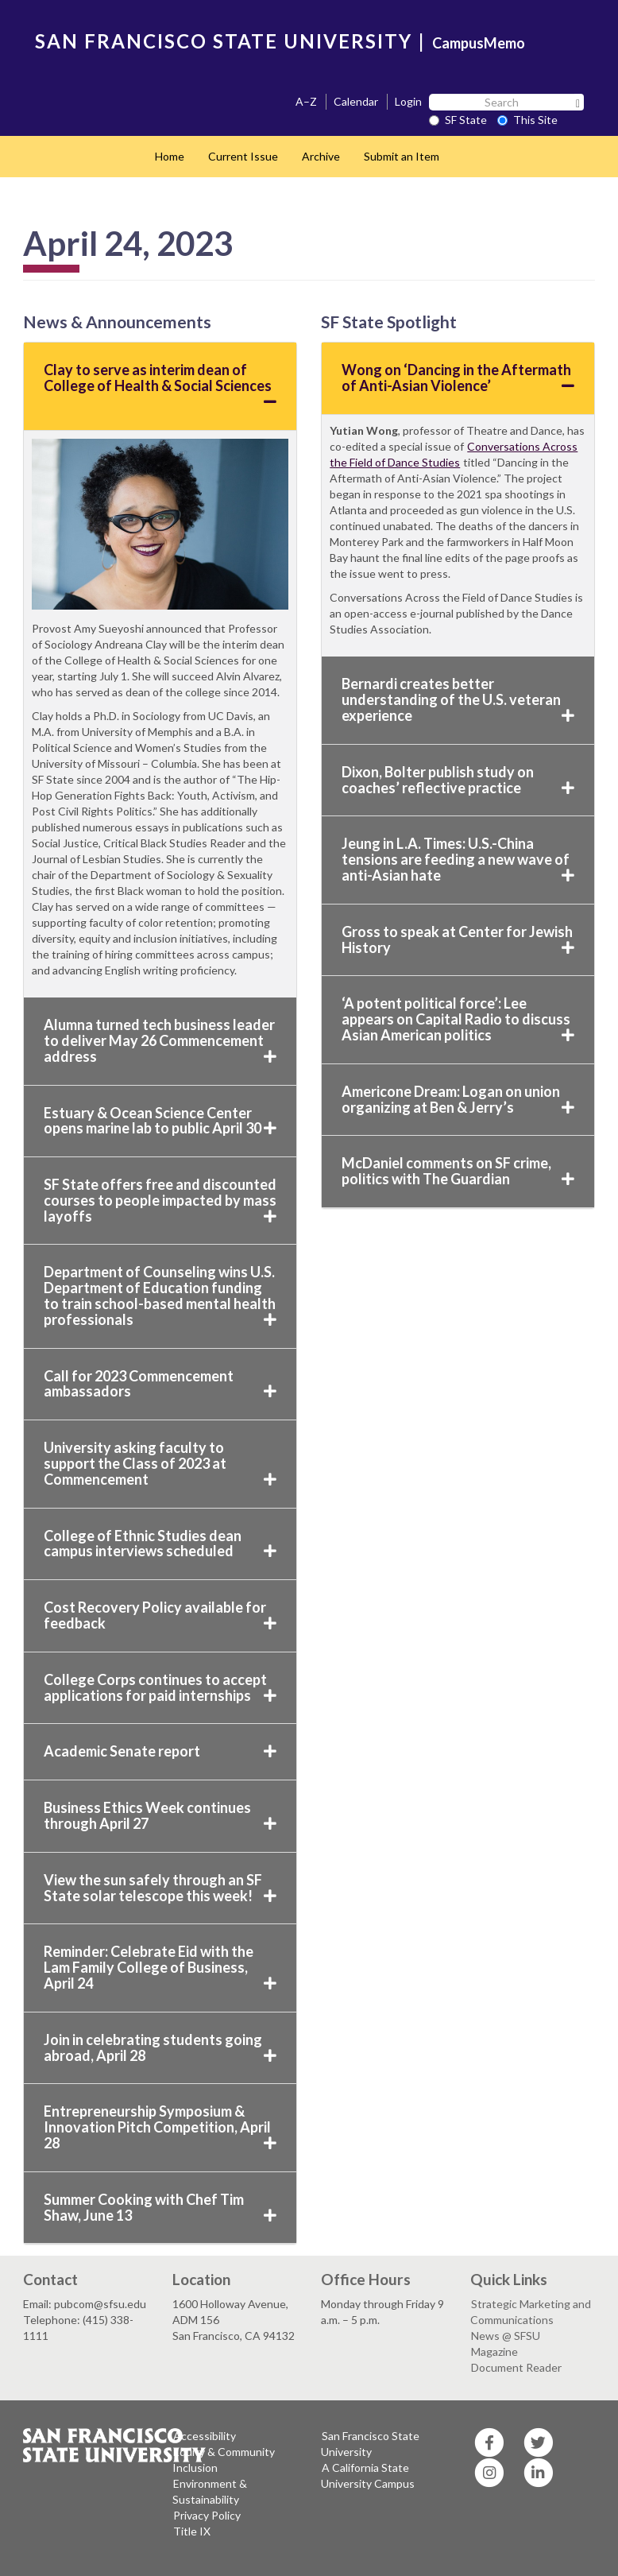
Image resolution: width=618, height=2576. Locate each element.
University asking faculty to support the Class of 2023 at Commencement (160, 1463)
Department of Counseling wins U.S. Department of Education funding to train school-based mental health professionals (160, 1295)
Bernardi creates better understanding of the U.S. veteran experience (458, 699)
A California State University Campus (368, 2475)
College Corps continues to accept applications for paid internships (160, 1687)
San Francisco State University (370, 2443)
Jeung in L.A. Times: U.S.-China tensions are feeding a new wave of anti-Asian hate (458, 859)
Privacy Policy (207, 2515)
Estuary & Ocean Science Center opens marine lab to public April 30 (160, 1120)
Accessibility (204, 2435)
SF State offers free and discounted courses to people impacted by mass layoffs (160, 1200)
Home (169, 156)
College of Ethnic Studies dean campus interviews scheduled (160, 1543)
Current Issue (243, 156)
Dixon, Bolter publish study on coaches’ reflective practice (458, 779)
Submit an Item (401, 156)
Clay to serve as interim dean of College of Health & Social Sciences (160, 385)
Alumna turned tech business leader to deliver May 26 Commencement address (160, 1040)
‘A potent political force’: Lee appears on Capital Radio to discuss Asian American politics (458, 1019)
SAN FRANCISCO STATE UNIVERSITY (223, 40)
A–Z (306, 101)
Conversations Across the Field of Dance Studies (453, 454)
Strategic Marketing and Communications (530, 2311)
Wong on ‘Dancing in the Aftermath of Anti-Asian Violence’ (458, 377)
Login (408, 101)
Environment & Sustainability (209, 2491)
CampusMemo (478, 43)
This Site (527, 119)
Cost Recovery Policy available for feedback (160, 1615)
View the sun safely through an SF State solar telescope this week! (160, 1887)
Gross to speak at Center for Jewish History (458, 939)
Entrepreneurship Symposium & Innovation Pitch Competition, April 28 (160, 2127)
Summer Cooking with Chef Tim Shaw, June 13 (160, 2207)
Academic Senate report (160, 1751)
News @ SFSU (505, 2335)
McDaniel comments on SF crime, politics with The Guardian (458, 1170)
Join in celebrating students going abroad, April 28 (160, 2047)
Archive (321, 156)
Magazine (494, 2351)
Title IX (192, 2531)
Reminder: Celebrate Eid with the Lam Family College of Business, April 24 (160, 1967)
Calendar (356, 101)
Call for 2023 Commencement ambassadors (160, 1383)
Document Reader (516, 2367)
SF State (458, 119)
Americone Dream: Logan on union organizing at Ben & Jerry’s (458, 1099)
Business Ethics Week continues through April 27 (160, 1815)
